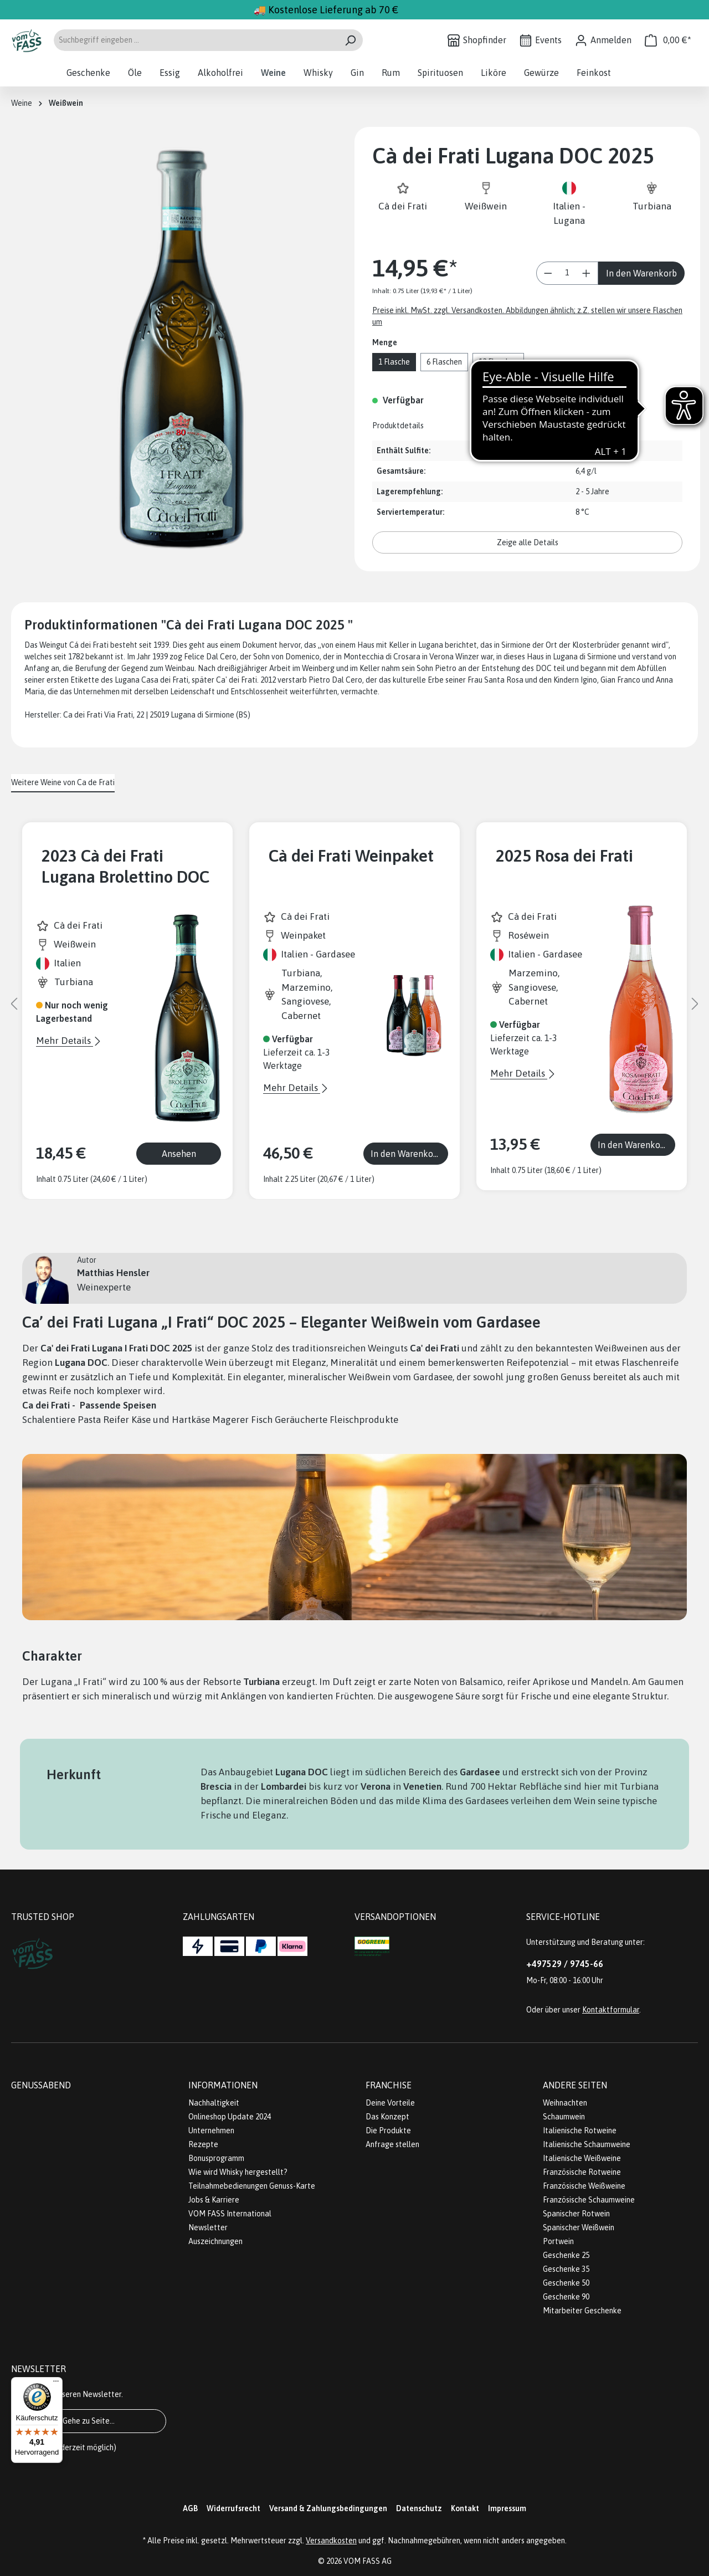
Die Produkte (388, 2130)
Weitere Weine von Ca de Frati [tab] (63, 782)
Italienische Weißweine (582, 2158)
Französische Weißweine (584, 2185)
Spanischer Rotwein (576, 2213)
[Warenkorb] (668, 40)
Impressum (507, 2508)
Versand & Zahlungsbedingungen (328, 2508)
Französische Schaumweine (589, 2199)
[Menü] (56, 2383)
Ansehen (179, 1154)
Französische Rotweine (582, 2172)
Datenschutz (419, 2508)
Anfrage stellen (392, 2144)
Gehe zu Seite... (89, 2420)
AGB (190, 2508)
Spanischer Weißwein (578, 2227)
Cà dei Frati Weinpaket (351, 855)
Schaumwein (564, 2116)
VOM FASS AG (367, 2561)
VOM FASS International (229, 2213)
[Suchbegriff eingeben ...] (195, 40)
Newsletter (208, 2227)
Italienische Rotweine (579, 2130)
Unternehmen (211, 2130)
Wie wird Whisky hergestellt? (237, 2172)
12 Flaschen (498, 361)
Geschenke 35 (566, 2269)
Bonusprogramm (216, 2158)
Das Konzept (387, 2116)
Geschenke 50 (566, 2282)
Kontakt (465, 2508)
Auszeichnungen (215, 2241)
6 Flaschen (444, 361)
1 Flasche (394, 361)
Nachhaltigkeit (213, 2102)
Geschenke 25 (566, 2255)
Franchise (389, 2085)
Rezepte (203, 2144)
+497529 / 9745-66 (564, 1964)
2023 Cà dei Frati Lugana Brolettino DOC (125, 866)
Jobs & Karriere (213, 2199)
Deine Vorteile (390, 2102)
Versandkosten (331, 2540)
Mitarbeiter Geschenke (582, 2310)
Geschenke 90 (566, 2296)
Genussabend (41, 2085)
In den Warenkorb (641, 273)
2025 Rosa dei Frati (564, 855)
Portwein (558, 2241)
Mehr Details (64, 1040)
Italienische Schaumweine (586, 2144)
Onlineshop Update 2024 (229, 2116)
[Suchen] (350, 40)
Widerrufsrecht (233, 2508)
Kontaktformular (610, 2009)
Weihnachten (565, 2102)
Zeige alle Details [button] (527, 542)
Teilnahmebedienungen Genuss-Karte (251, 2185)
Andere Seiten (575, 2085)
